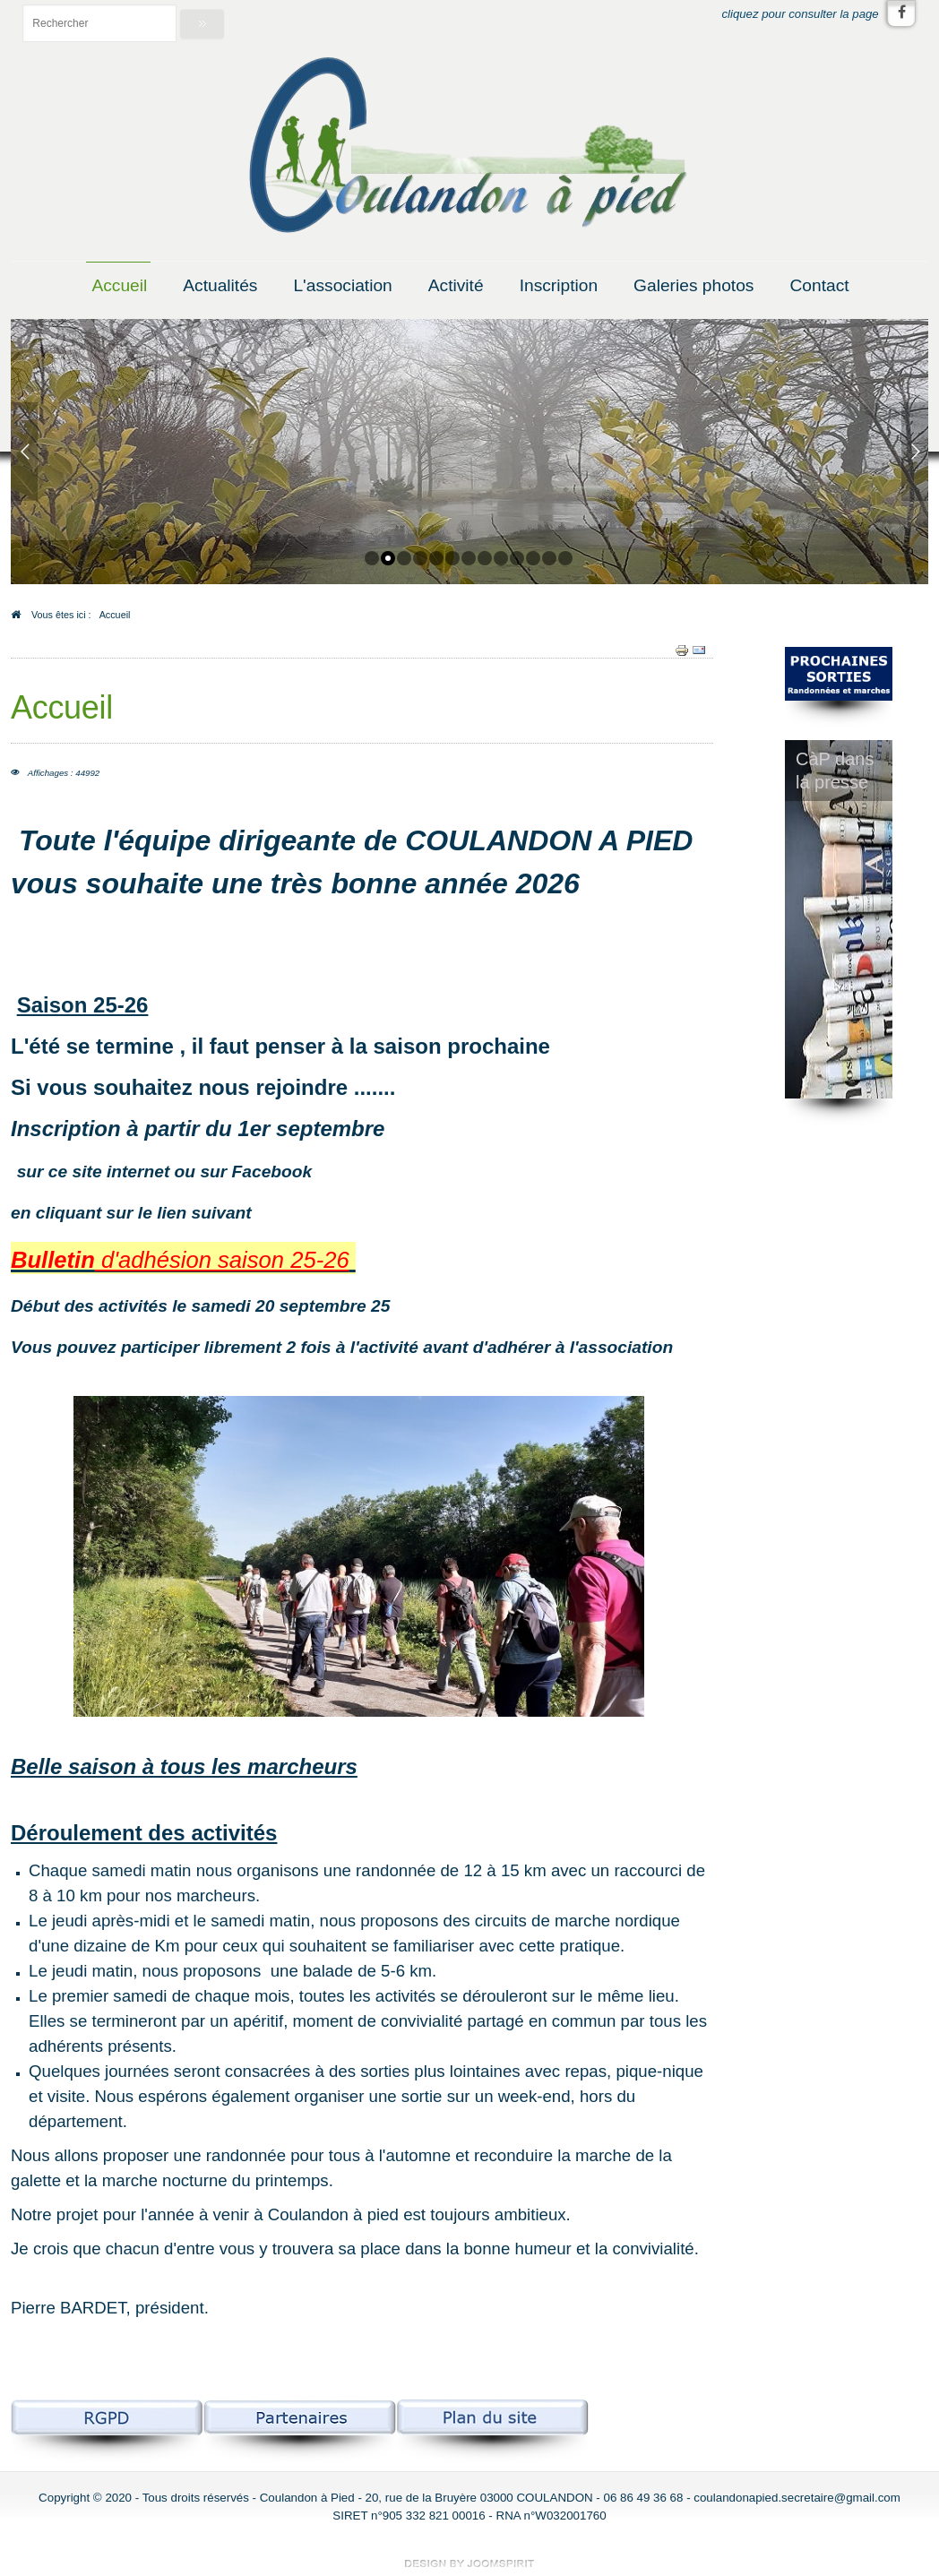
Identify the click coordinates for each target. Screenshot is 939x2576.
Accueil (119, 285)
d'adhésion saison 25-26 (222, 1259)
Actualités (220, 285)
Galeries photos (693, 285)
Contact (819, 285)
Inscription (559, 285)
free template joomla (469, 2563)
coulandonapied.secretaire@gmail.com (796, 2497)
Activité (456, 285)
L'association (342, 285)
